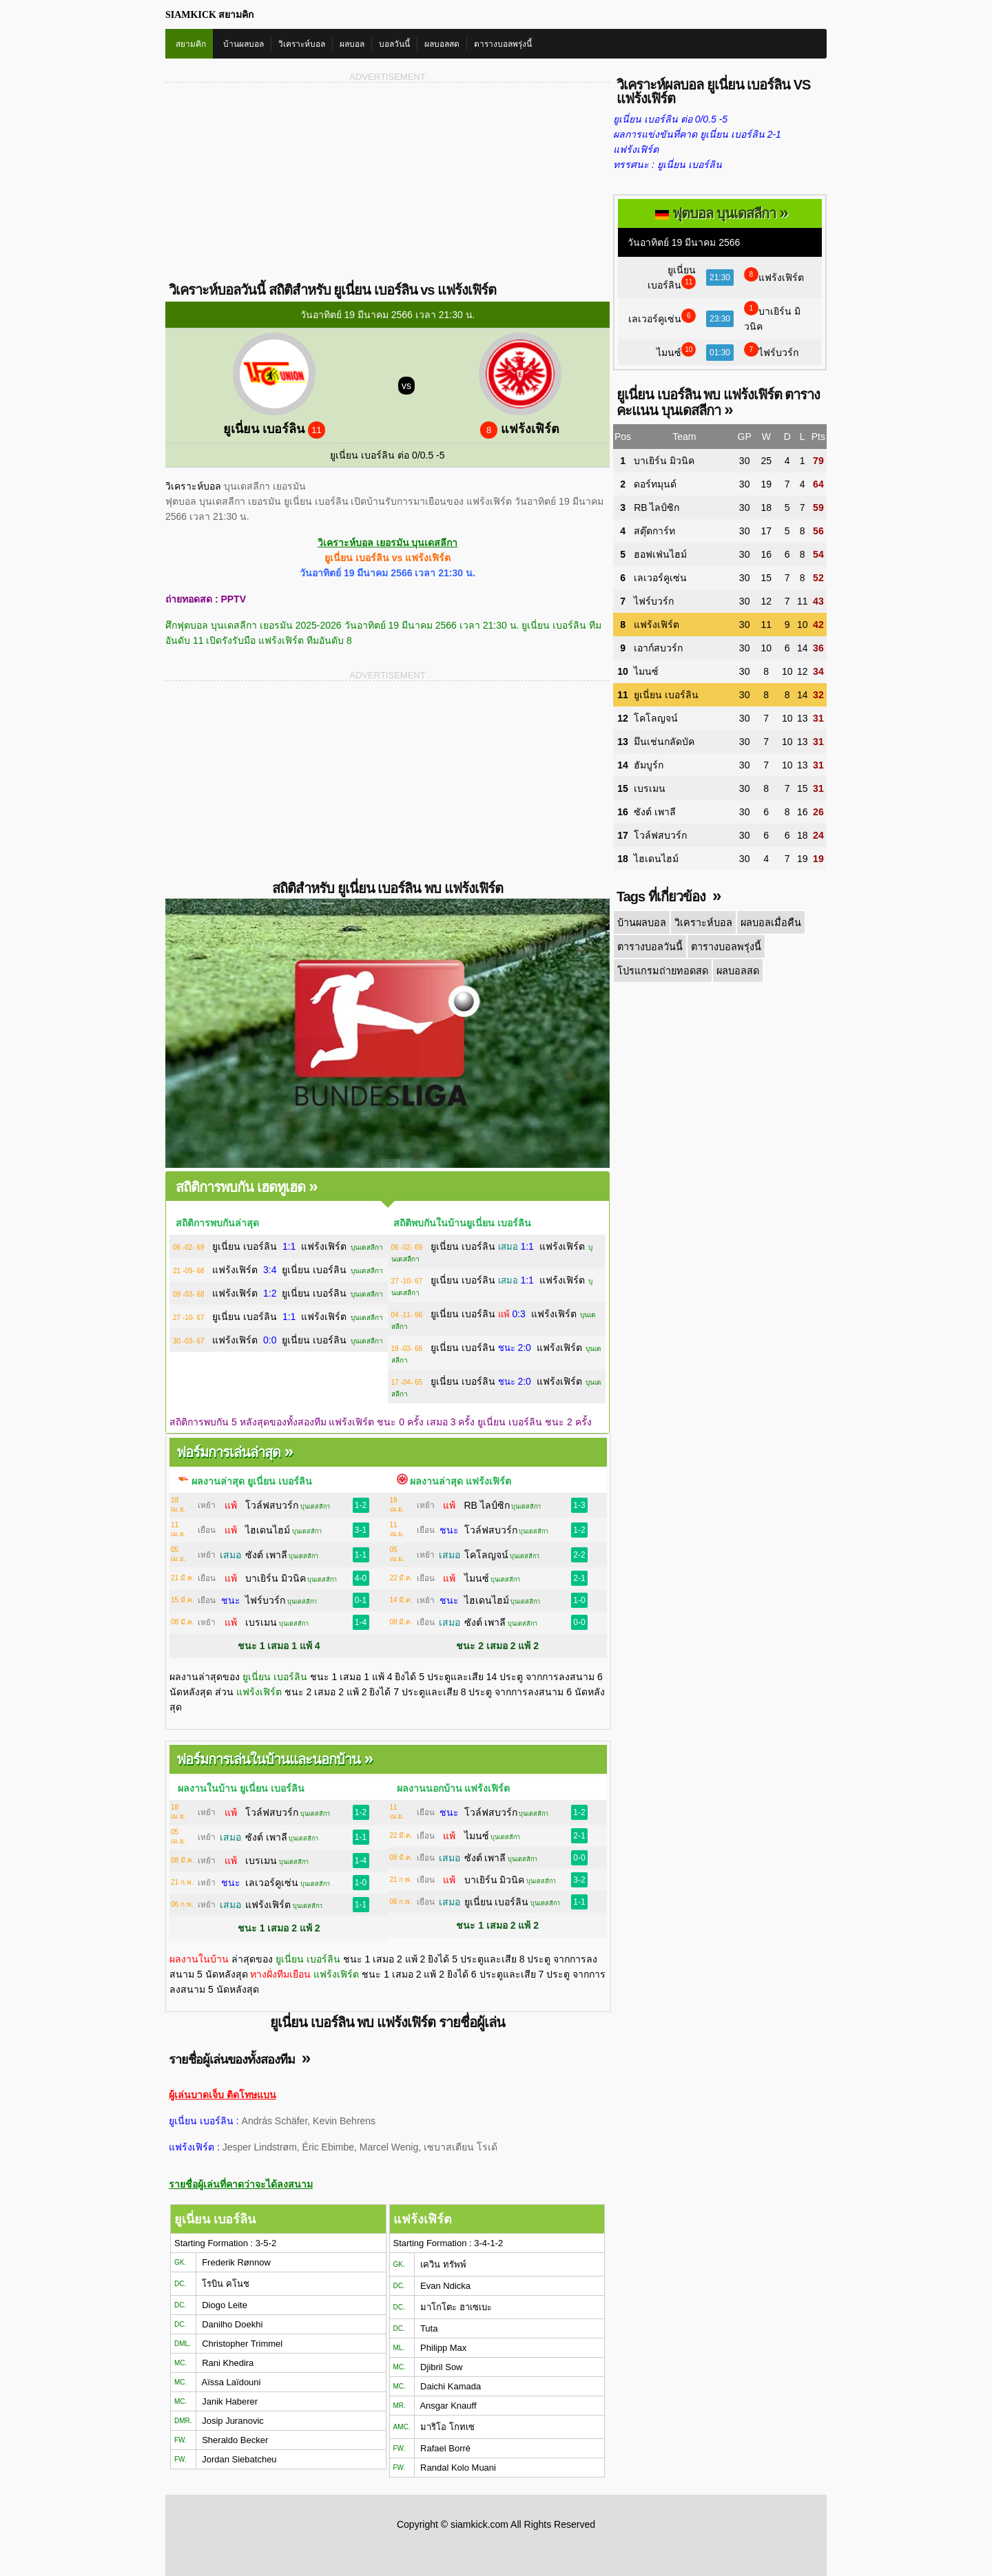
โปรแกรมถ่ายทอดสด (661, 968)
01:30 (720, 352)
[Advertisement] (276, 181)
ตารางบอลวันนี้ (649, 945)
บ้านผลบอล (243, 44)
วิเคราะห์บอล (301, 44)
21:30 (720, 277)
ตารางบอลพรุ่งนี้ (503, 44)
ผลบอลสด (441, 44)
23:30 (720, 319)
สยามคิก (191, 44)
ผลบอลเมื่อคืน (767, 922)
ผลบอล (352, 44)
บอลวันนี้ (394, 44)
